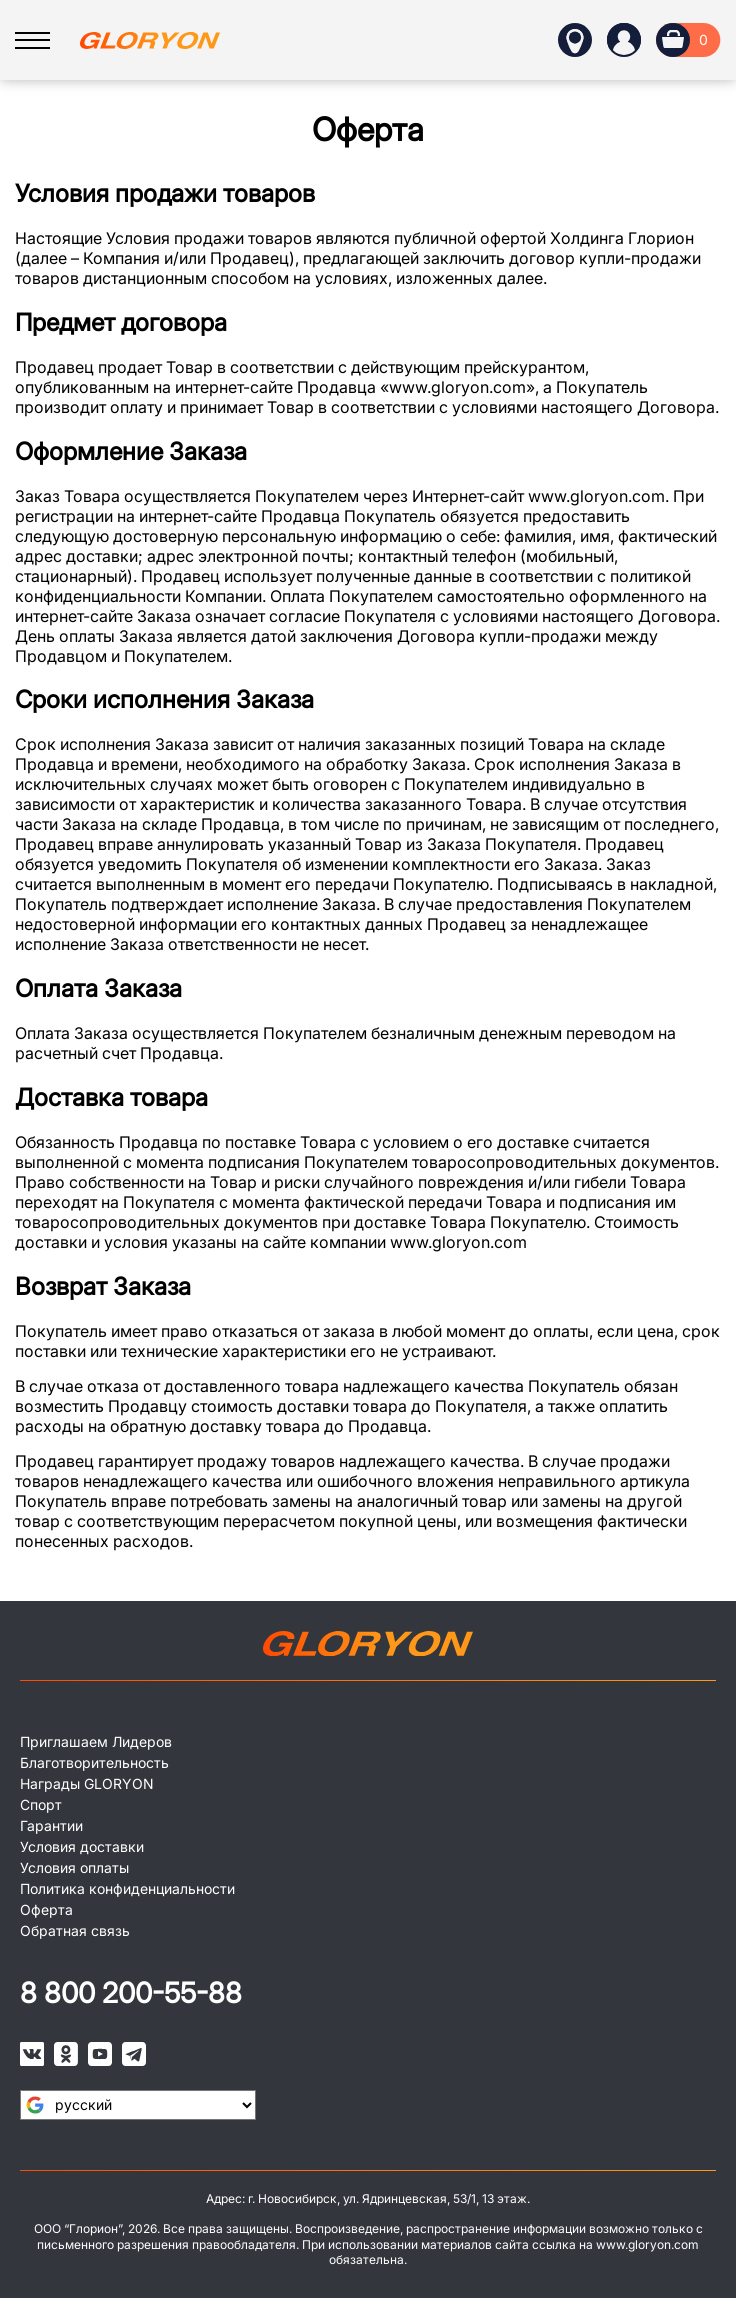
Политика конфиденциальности (127, 1888)
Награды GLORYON (87, 1783)
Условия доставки (82, 1846)
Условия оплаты (74, 1867)
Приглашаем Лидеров (96, 1741)
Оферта (46, 1909)
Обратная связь (75, 1930)
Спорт (41, 1804)
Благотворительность (94, 1762)
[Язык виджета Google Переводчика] (138, 2105)
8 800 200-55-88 (131, 1993)
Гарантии (51, 1825)
